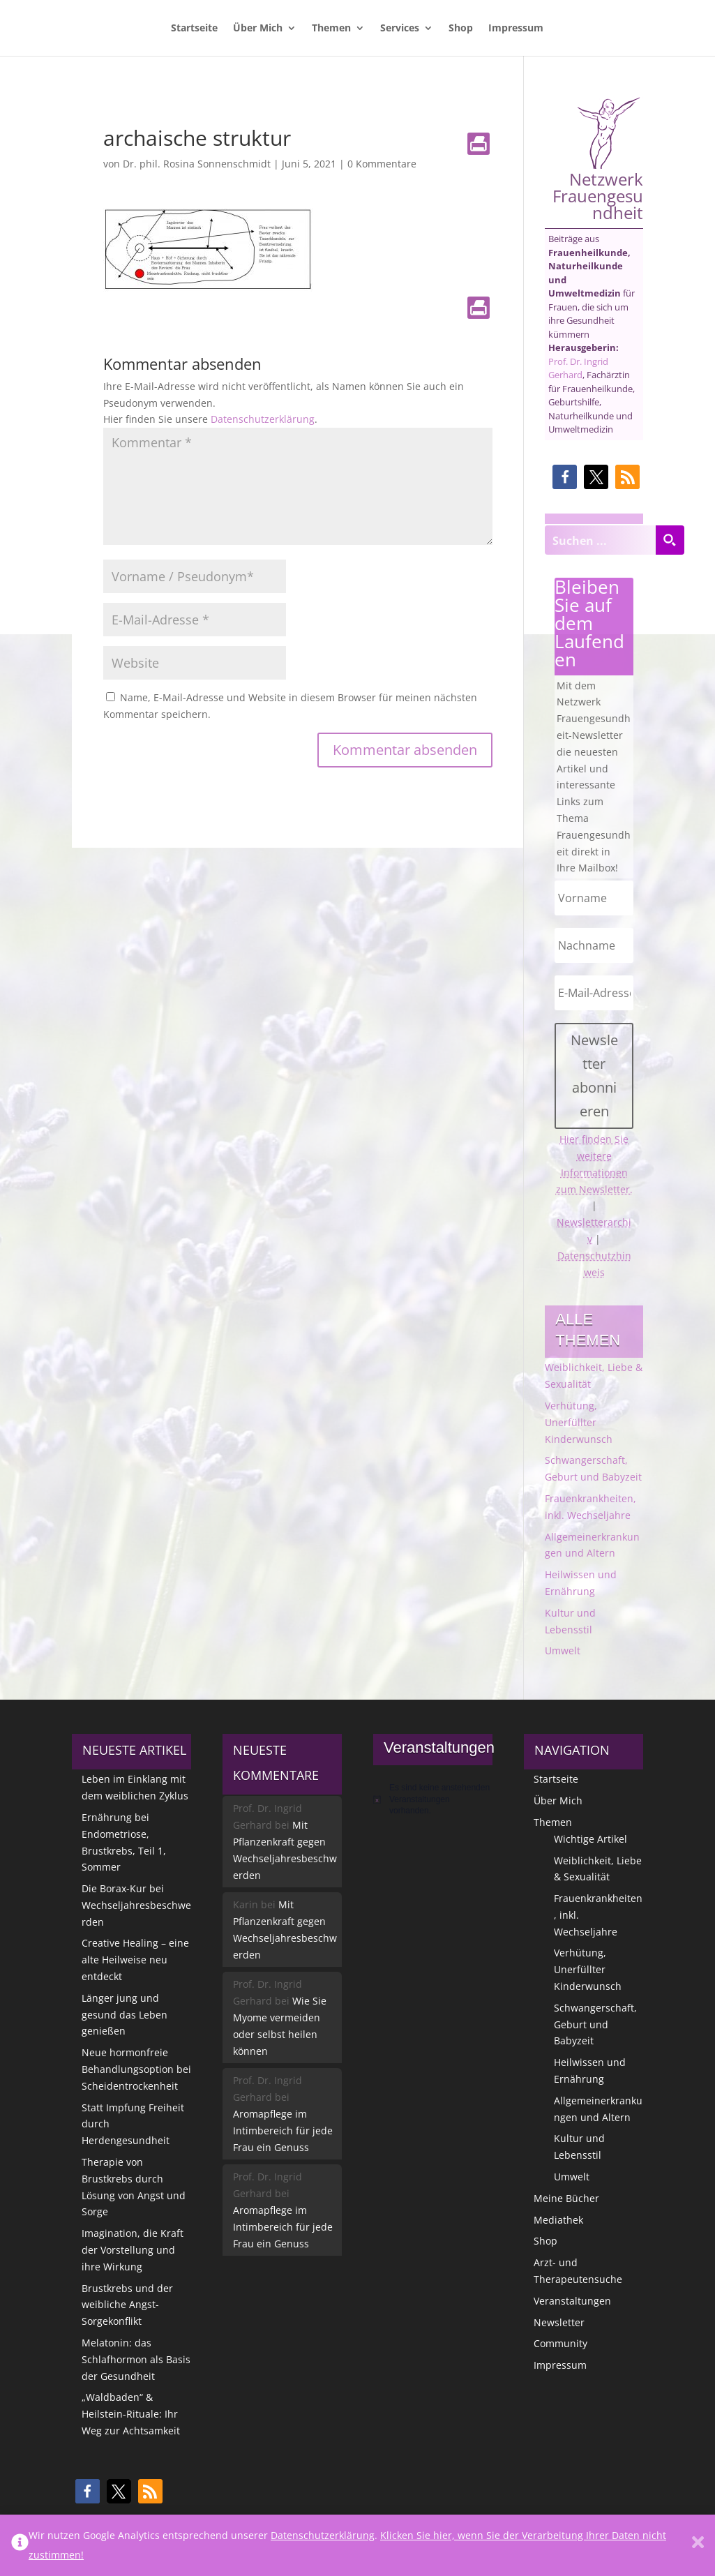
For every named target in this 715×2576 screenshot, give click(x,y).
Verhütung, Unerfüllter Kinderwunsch (578, 1422)
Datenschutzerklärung (263, 419)
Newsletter (559, 2322)
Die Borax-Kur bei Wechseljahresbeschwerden (136, 1905)
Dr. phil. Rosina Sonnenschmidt (197, 163)
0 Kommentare (381, 163)
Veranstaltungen (572, 2300)
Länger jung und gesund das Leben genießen (124, 2014)
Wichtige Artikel (590, 1838)
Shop (461, 28)
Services (399, 28)
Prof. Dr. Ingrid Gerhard (578, 368)
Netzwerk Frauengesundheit (597, 158)
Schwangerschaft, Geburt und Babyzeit (595, 2024)
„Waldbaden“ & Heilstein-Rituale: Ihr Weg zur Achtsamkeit (131, 2413)
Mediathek (558, 2219)
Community (560, 2343)
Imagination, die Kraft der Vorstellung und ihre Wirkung (132, 2249)
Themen (331, 28)
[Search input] (600, 540)
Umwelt (562, 1650)
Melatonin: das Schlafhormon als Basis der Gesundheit (136, 2359)
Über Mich (258, 28)
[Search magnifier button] (669, 540)
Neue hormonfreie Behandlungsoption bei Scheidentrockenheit (136, 2069)
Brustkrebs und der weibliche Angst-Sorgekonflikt (127, 2305)
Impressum (515, 28)
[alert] (432, 1799)
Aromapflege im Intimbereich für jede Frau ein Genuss (283, 2130)
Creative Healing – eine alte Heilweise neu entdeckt (135, 1959)
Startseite (194, 28)
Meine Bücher (566, 2198)
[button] (564, 477)
